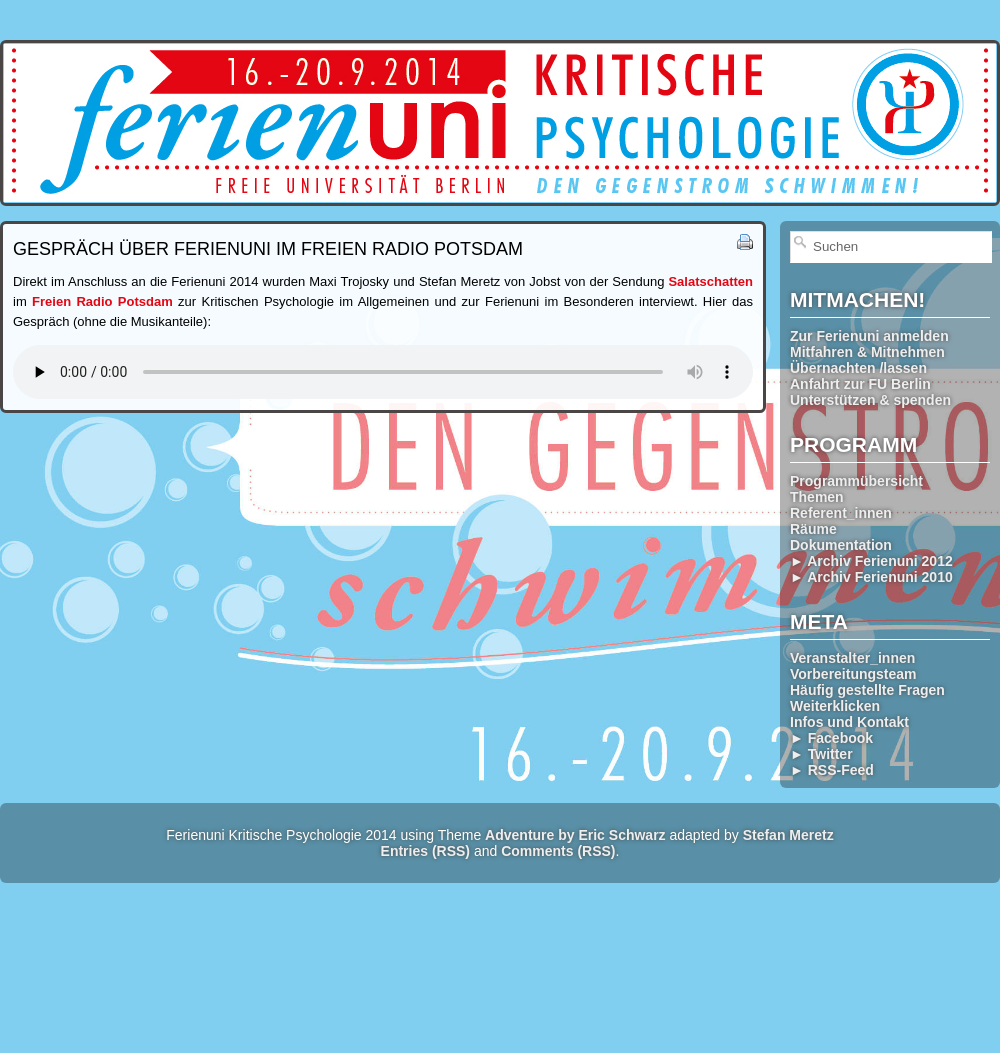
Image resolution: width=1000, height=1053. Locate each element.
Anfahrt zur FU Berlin (860, 384)
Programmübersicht (856, 481)
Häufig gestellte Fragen (867, 690)
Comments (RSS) (558, 851)
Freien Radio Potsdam (102, 301)
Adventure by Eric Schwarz (575, 835)
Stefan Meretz (788, 835)
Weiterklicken (835, 706)
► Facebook (831, 738)
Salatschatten (710, 281)
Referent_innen (841, 513)
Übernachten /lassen (858, 368)
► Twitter (821, 754)
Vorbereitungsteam (853, 674)
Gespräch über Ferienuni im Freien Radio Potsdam (268, 249)
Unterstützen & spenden (870, 400)
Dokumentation (841, 545)
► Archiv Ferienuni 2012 (871, 561)
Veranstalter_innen (852, 658)
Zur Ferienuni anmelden (869, 336)
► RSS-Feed (832, 770)
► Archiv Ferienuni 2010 (871, 577)
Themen (817, 497)
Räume (813, 529)
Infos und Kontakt (849, 722)
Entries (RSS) (425, 851)
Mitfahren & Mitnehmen (867, 352)
